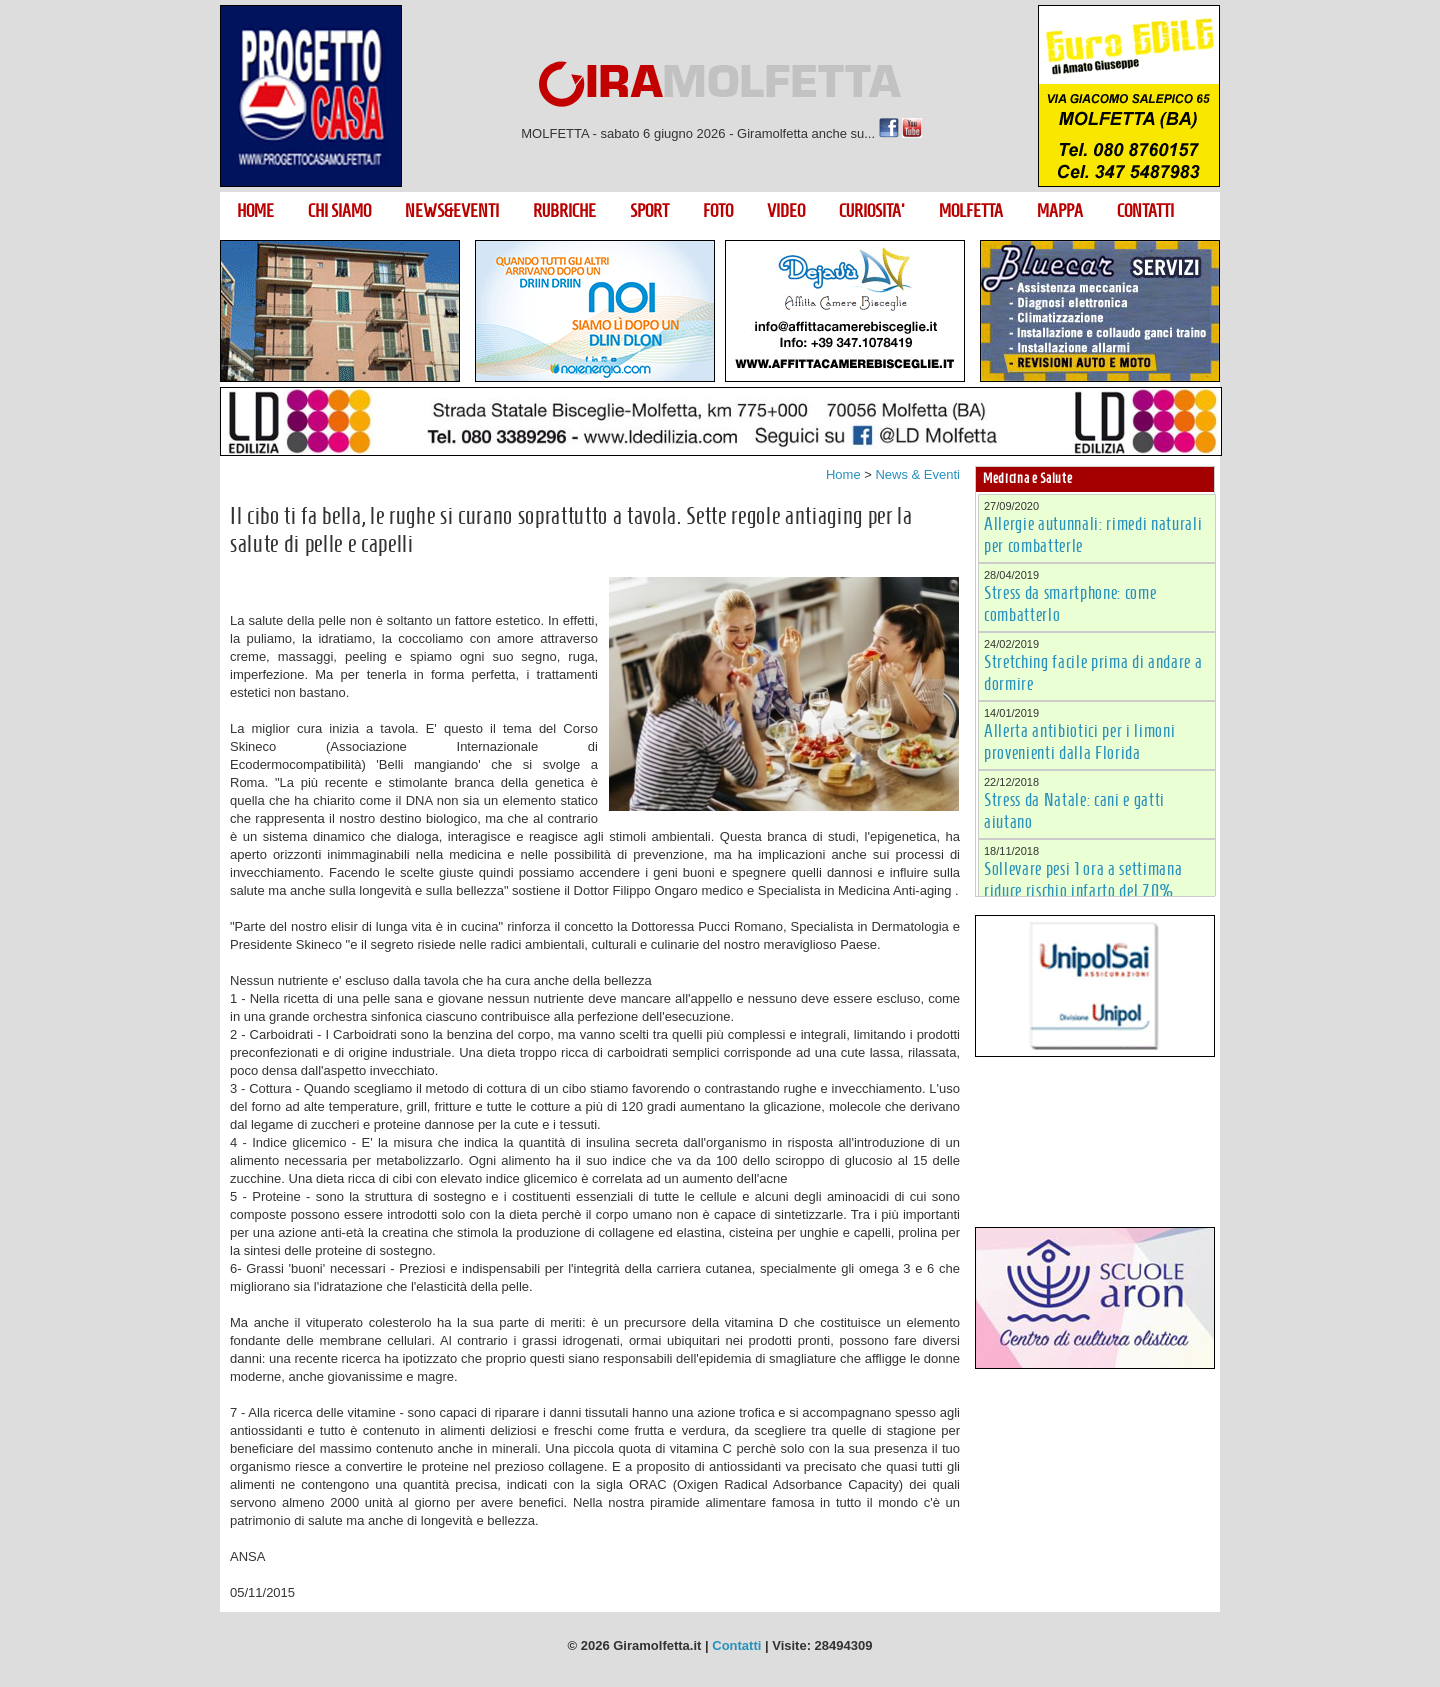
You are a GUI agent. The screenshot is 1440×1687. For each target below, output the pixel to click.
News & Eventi (917, 474)
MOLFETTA (971, 211)
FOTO (718, 211)
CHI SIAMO (339, 211)
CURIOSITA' (872, 211)
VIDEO (786, 211)
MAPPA (1060, 211)
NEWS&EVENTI (452, 211)
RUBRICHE (564, 211)
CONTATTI (1145, 211)
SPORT (649, 211)
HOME (255, 211)
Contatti (736, 1645)
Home (843, 474)
